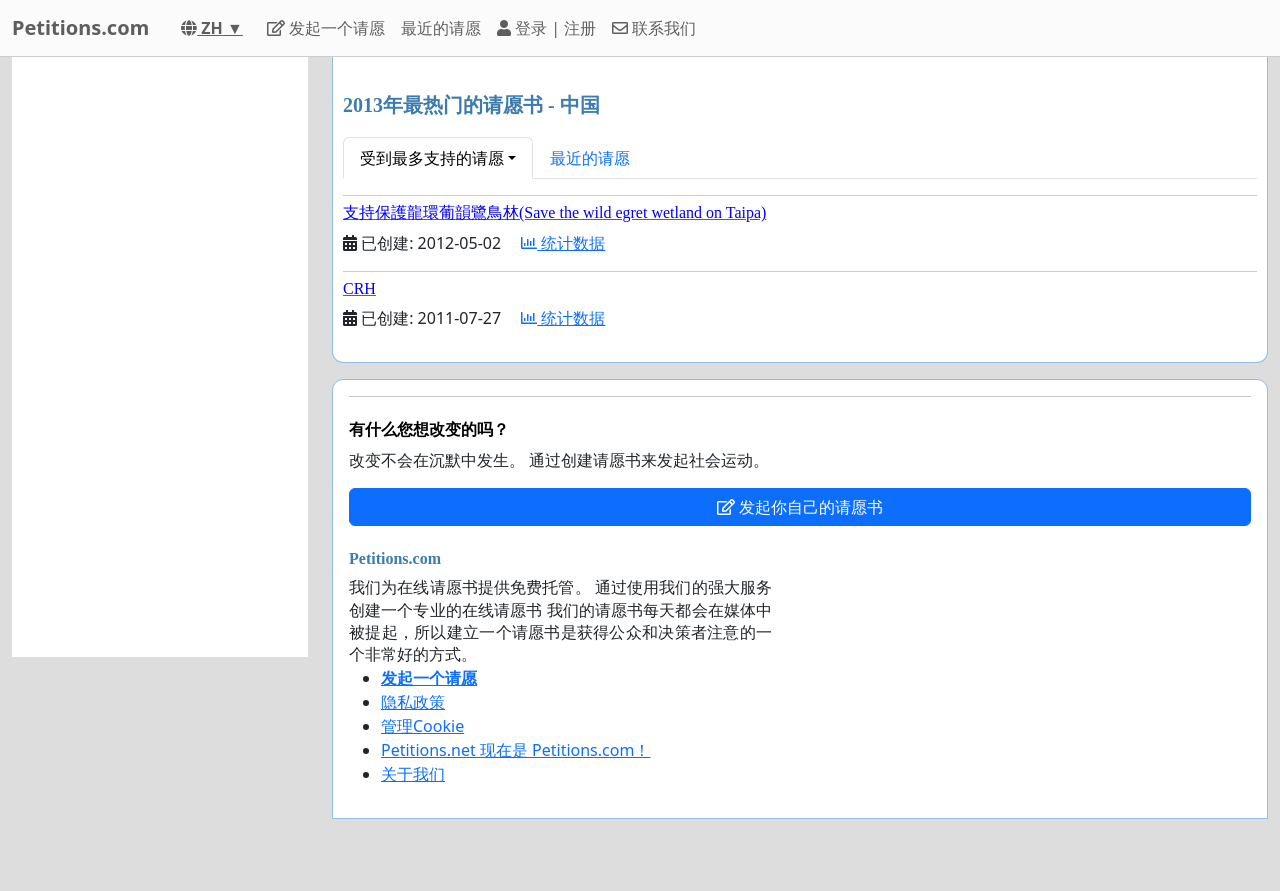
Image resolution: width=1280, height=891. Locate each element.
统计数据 (563, 243)
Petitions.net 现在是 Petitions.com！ (515, 750)
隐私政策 (413, 702)
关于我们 (413, 774)
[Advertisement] (160, 357)
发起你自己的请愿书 (800, 507)
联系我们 (654, 28)
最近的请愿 (441, 28)
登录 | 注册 (546, 28)
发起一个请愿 (326, 28)
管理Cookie (422, 726)
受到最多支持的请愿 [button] (432, 158)
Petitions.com (80, 27)
